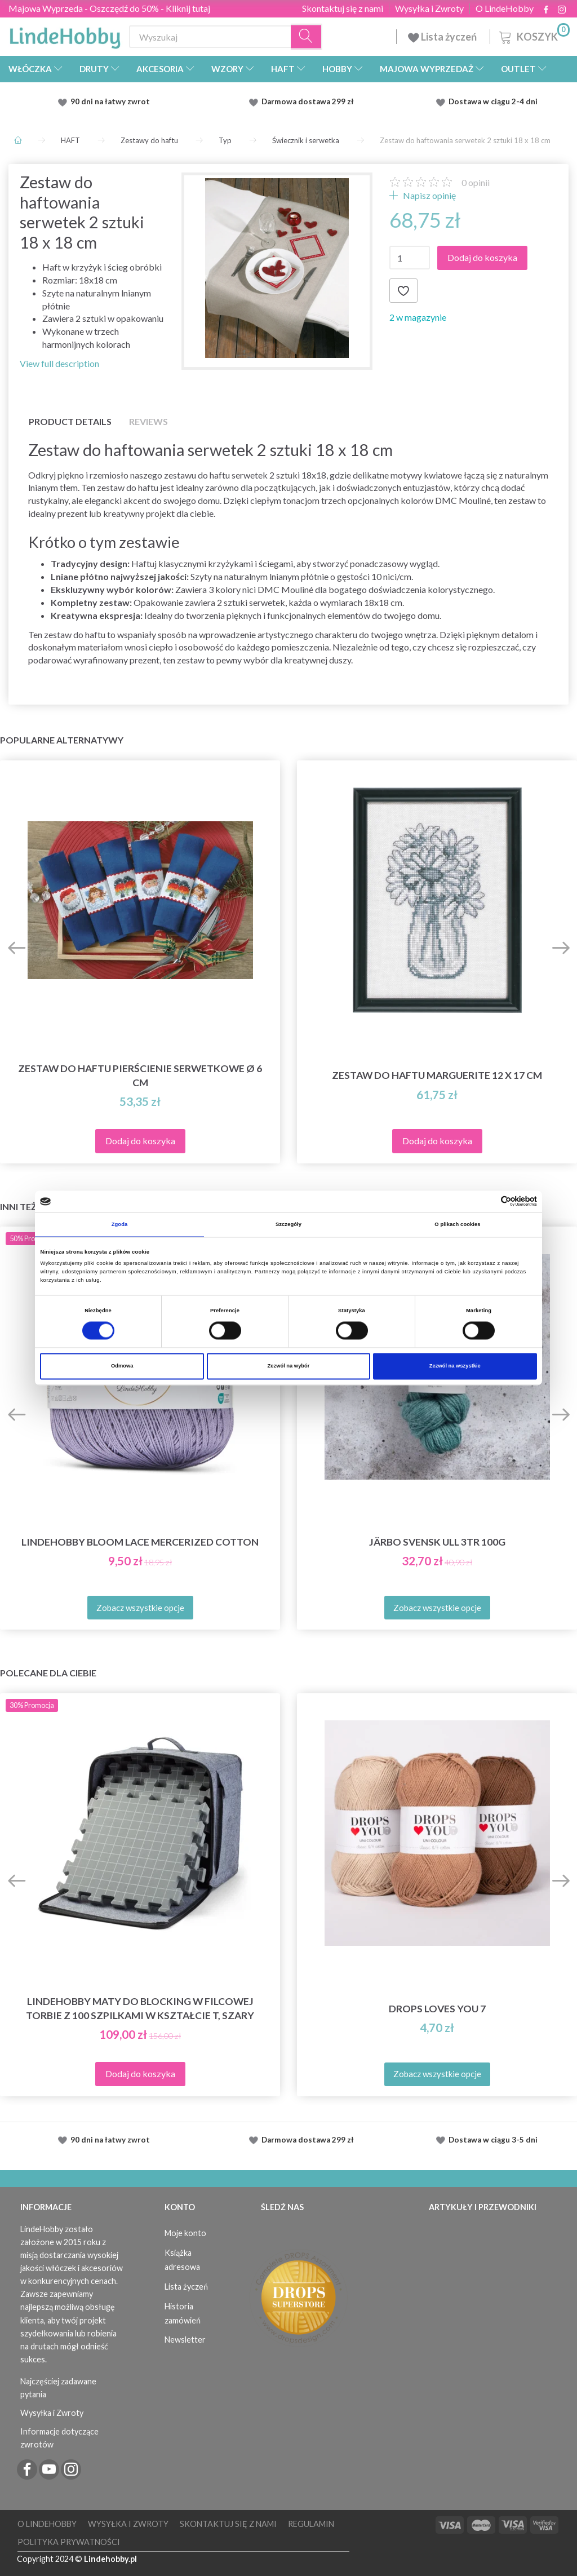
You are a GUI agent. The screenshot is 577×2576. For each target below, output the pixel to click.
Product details (70, 421)
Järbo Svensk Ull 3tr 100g (437, 1542)
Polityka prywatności (68, 2542)
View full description (59, 363)
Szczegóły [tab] (288, 1224)
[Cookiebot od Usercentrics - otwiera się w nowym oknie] (487, 1201)
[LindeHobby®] (65, 34)
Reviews (148, 421)
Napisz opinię (428, 195)
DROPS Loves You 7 (437, 2009)
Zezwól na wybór (289, 1366)
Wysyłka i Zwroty (429, 8)
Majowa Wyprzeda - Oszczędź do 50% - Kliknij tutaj (109, 8)
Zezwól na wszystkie (455, 1366)
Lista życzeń (443, 36)
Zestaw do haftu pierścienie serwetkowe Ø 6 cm (140, 1075)
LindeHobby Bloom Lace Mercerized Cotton (140, 1542)
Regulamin (311, 2524)
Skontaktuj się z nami (342, 8)
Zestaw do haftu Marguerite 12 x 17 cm (437, 1075)
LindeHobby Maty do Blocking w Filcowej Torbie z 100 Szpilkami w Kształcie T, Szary (140, 2008)
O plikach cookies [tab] (457, 1224)
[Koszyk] (533, 35)
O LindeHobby (505, 8)
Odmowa (122, 1366)
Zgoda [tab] (120, 1224)
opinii (475, 182)
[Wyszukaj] (306, 37)
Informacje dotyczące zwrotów (59, 2438)
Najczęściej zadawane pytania (58, 2387)
